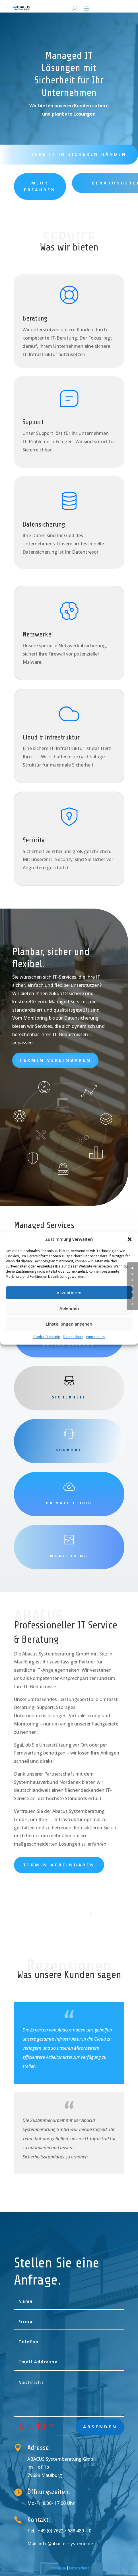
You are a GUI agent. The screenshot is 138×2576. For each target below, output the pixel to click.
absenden (100, 2426)
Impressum (95, 1336)
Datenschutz (73, 1336)
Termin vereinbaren (55, 1060)
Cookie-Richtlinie (46, 1336)
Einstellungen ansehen (69, 1324)
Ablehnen (69, 1308)
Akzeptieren (69, 1292)
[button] (129, 1239)
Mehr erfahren (40, 186)
